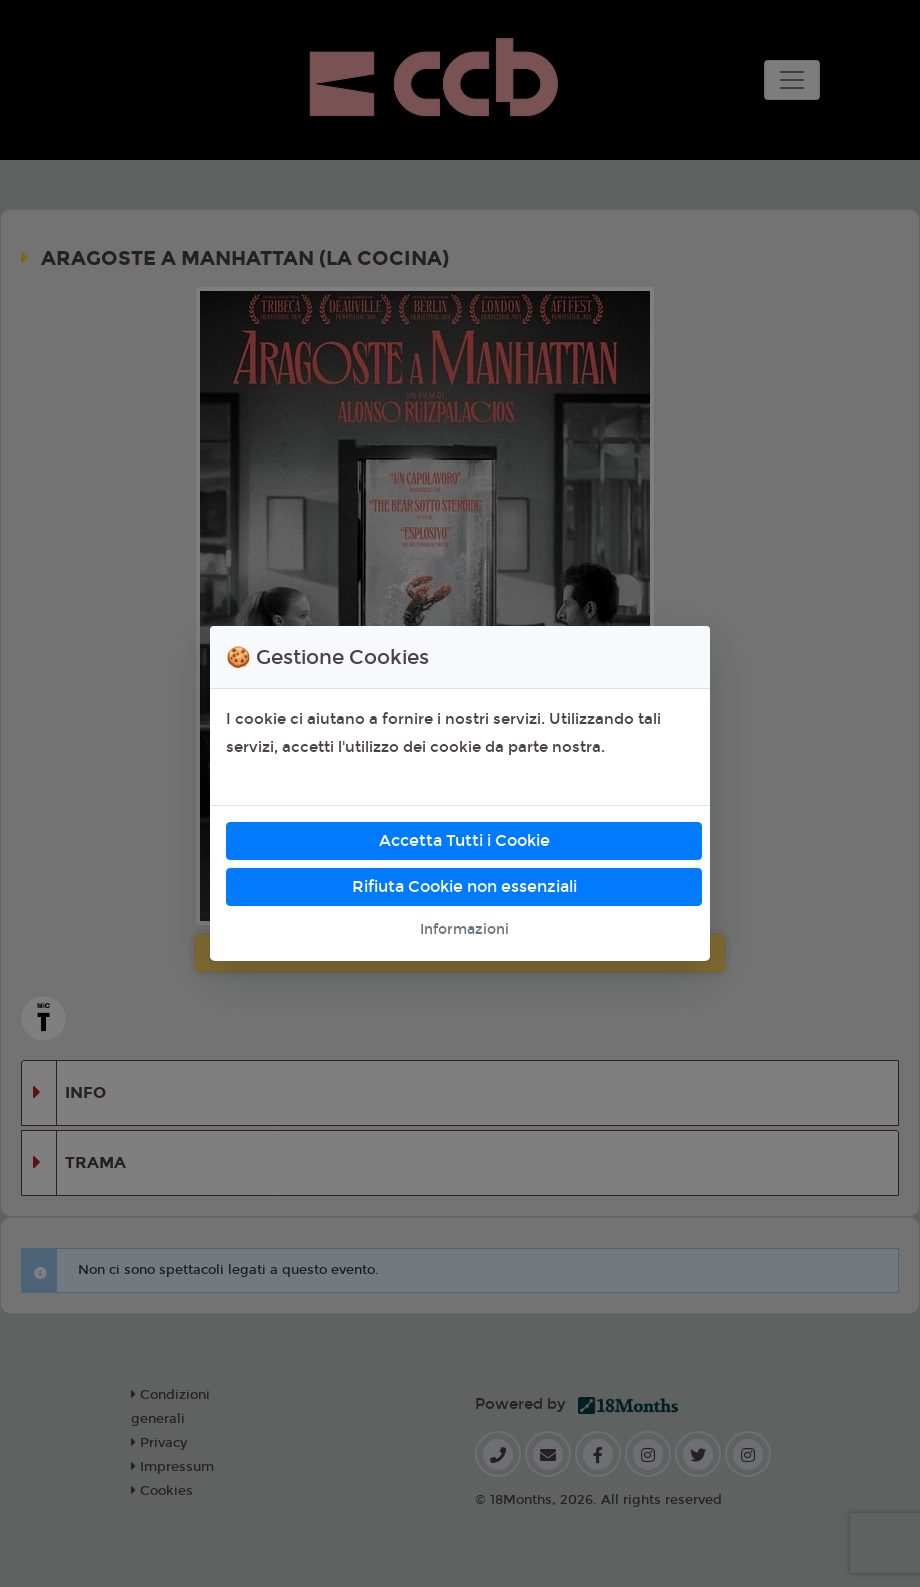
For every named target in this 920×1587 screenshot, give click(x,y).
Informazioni (464, 929)
